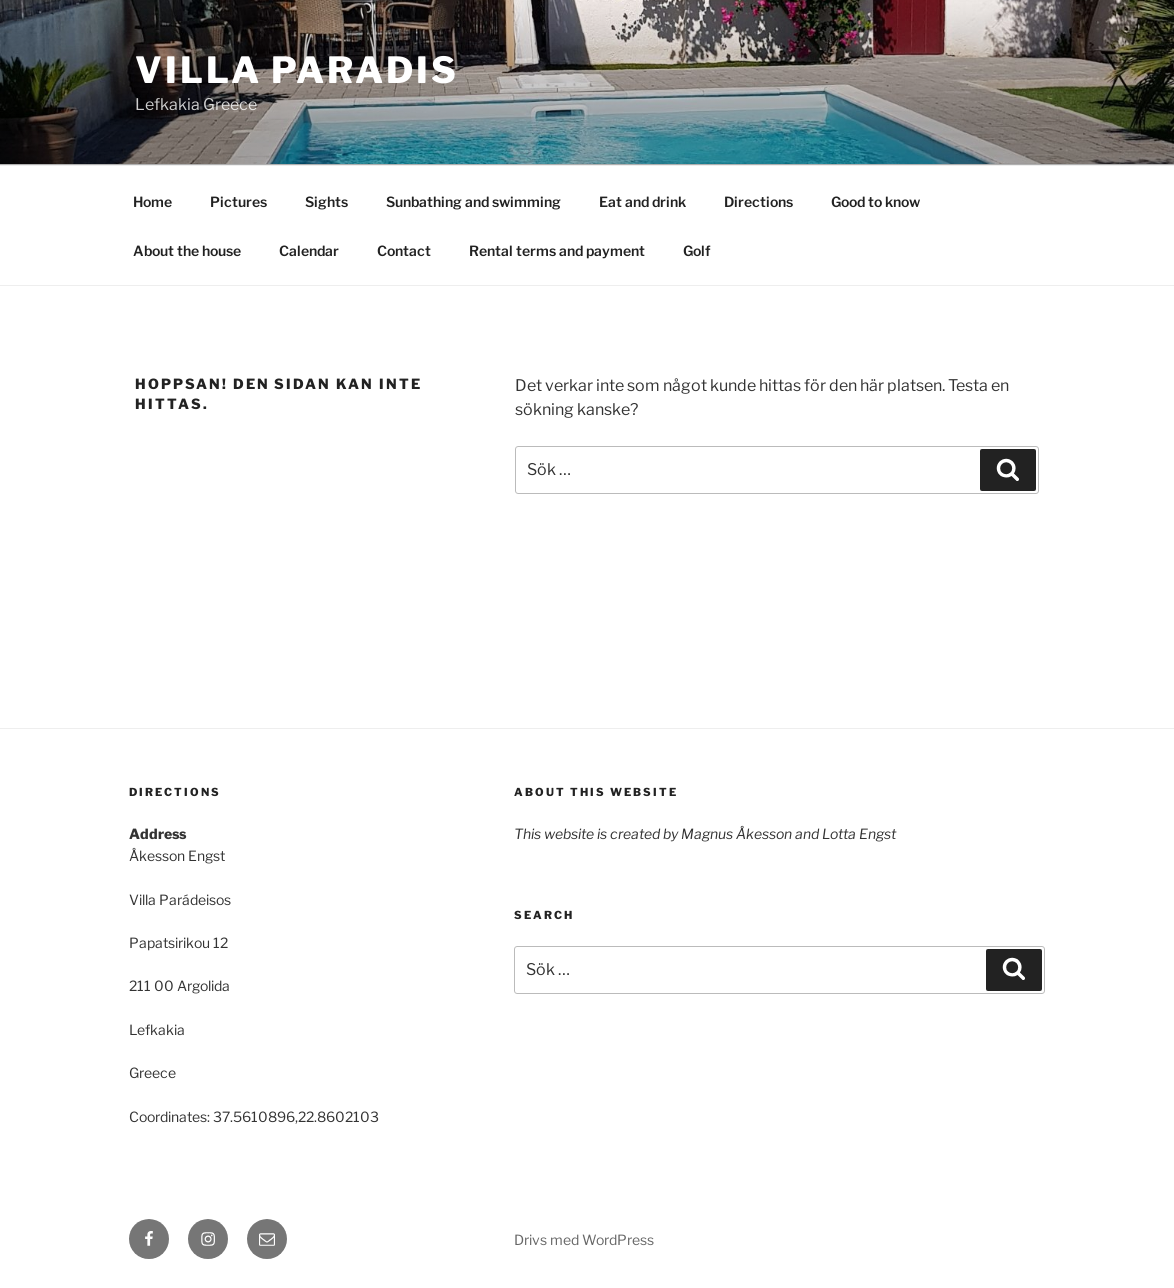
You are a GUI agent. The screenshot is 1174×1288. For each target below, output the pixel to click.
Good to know (875, 201)
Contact (404, 250)
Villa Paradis (296, 70)
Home (152, 201)
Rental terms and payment (557, 250)
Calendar (309, 250)
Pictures (238, 201)
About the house (187, 250)
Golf (697, 250)
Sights (326, 201)
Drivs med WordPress (584, 1239)
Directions (758, 201)
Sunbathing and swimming (473, 201)
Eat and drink (642, 201)
